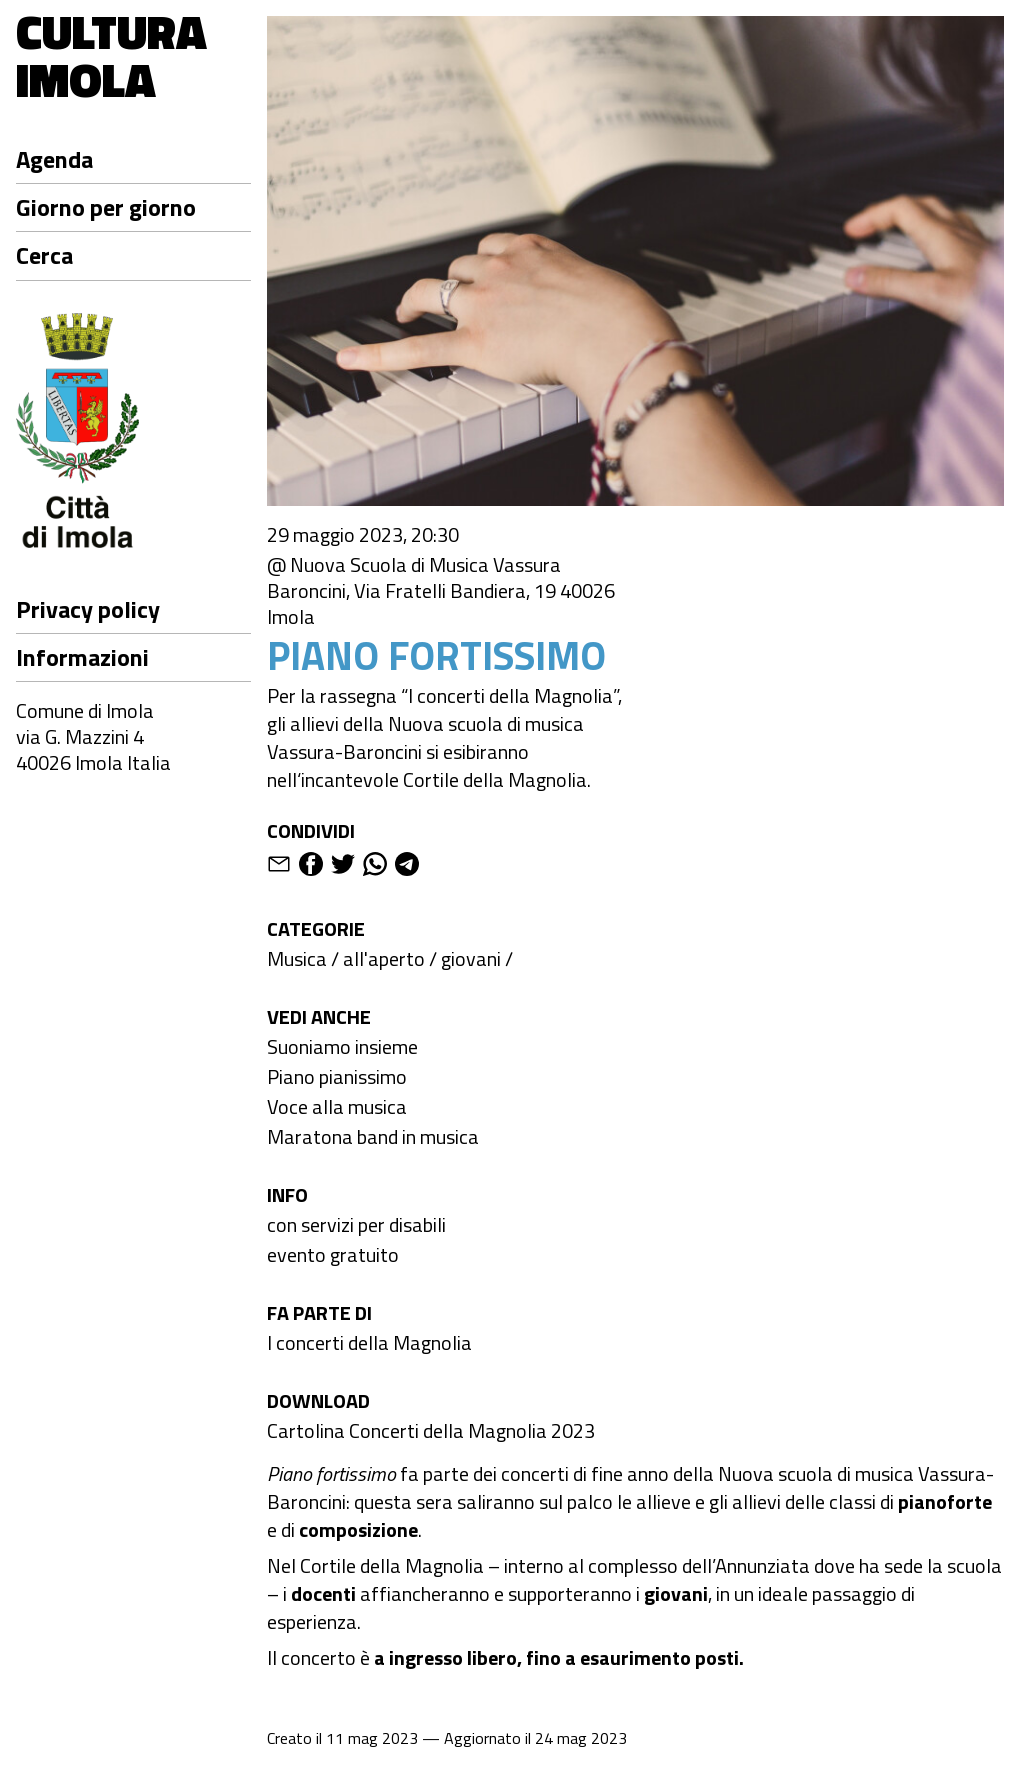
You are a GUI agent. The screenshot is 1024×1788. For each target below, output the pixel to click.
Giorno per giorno (106, 207)
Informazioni (82, 657)
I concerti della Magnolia (369, 1342)
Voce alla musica (337, 1106)
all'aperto (384, 958)
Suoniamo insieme (342, 1046)
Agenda (54, 159)
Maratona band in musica (373, 1136)
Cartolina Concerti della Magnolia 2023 (431, 1430)
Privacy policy (88, 609)
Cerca (44, 255)
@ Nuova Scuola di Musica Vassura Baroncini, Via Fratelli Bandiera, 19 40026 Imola (441, 591)
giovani (471, 958)
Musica (297, 958)
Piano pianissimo (337, 1076)
